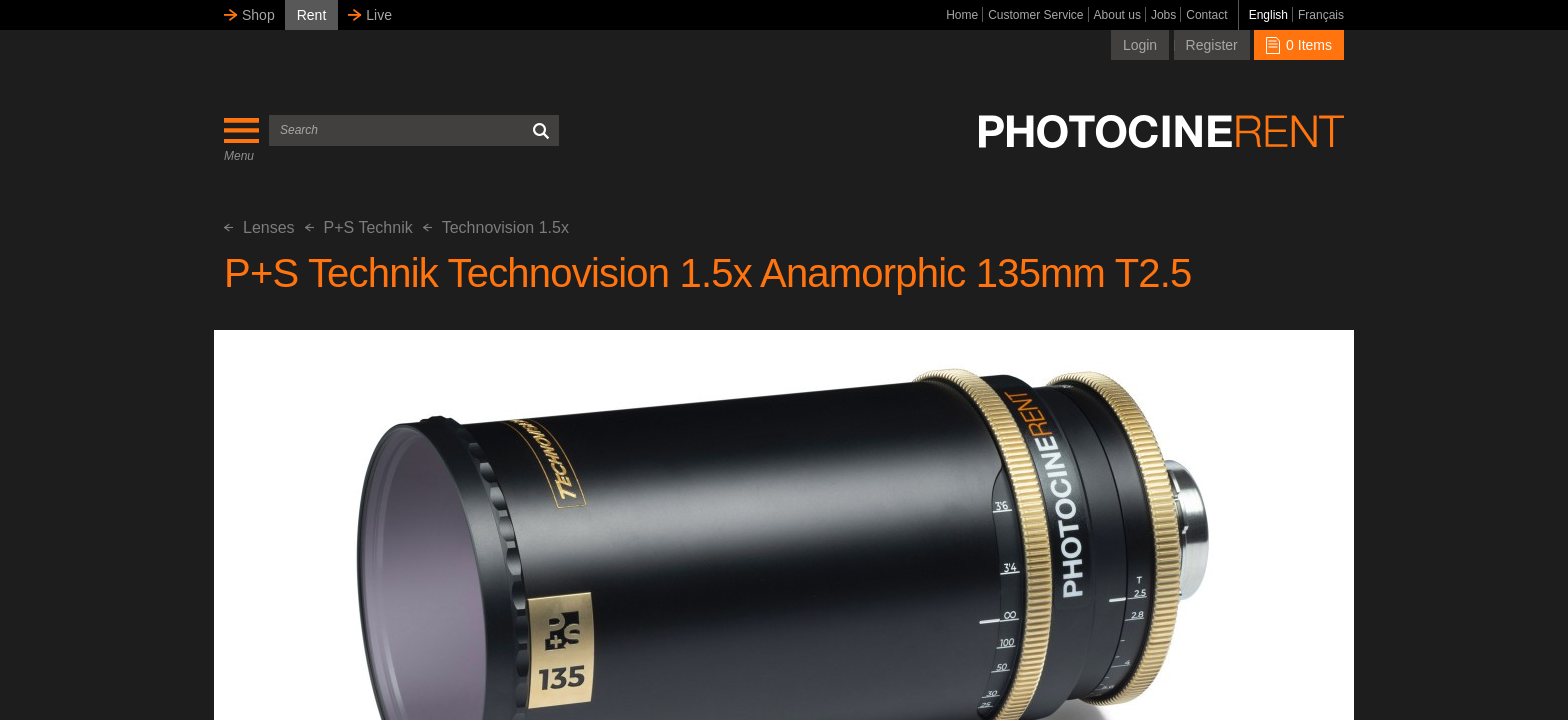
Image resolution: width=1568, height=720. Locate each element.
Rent (312, 15)
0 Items (1299, 45)
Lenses (259, 227)
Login (1140, 45)
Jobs (1163, 15)
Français (1321, 15)
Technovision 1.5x (496, 227)
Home (962, 15)
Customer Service (1035, 15)
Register (1212, 45)
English (1268, 15)
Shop (258, 15)
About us (1117, 15)
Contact (1206, 15)
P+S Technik (359, 227)
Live (379, 15)
